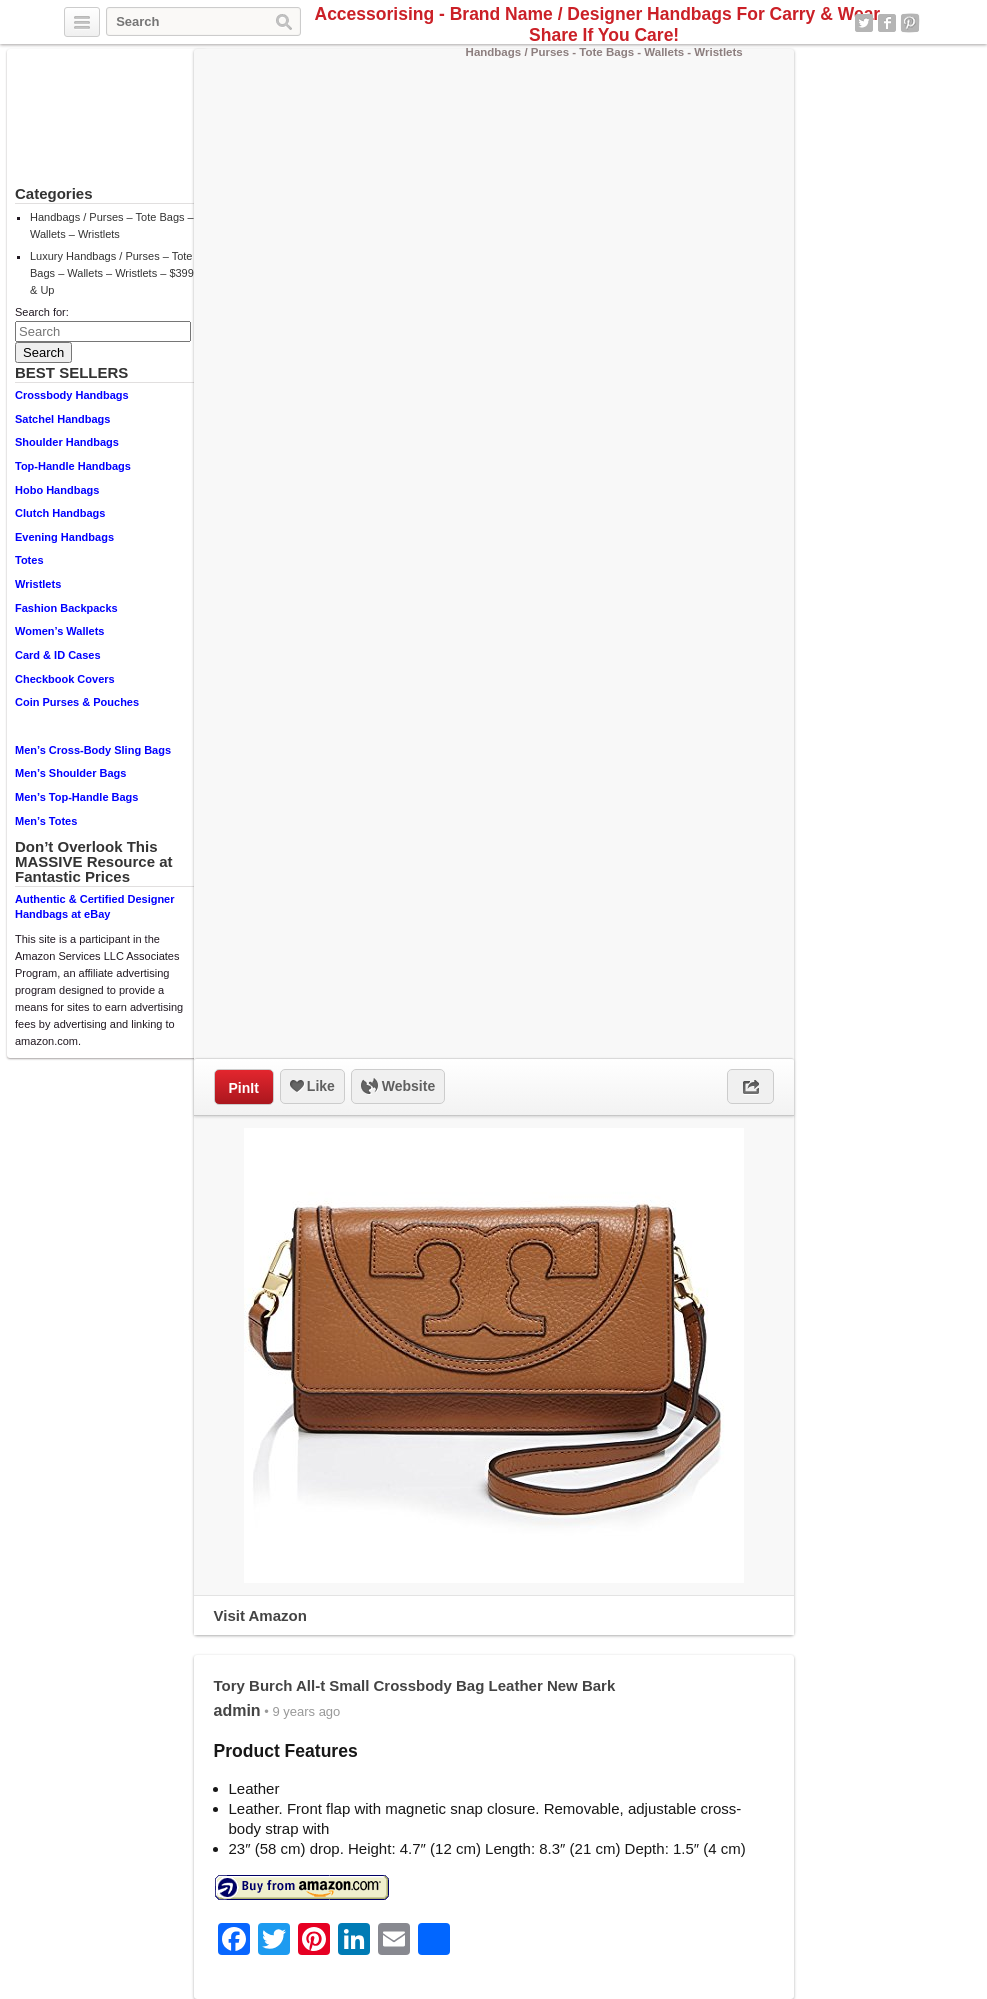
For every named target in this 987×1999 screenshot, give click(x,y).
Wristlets (38, 584)
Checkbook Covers (65, 679)
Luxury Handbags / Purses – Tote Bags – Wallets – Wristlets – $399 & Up (112, 273)
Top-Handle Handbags (73, 466)
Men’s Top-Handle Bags (76, 797)
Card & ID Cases (58, 655)
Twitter (864, 23)
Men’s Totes (46, 821)
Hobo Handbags (57, 490)
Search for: (42, 312)
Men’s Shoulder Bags (70, 773)
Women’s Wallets (59, 631)
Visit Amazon (260, 1615)
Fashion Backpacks (66, 608)
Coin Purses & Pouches (77, 702)
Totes (29, 560)
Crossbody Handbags (72, 395)
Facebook (887, 23)
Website (398, 1087)
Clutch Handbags (60, 513)
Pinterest (910, 23)
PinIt (244, 1088)
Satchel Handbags (62, 419)
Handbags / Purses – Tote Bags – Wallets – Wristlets (112, 225)
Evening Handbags (64, 537)
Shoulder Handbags (67, 442)
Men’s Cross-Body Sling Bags (93, 750)
